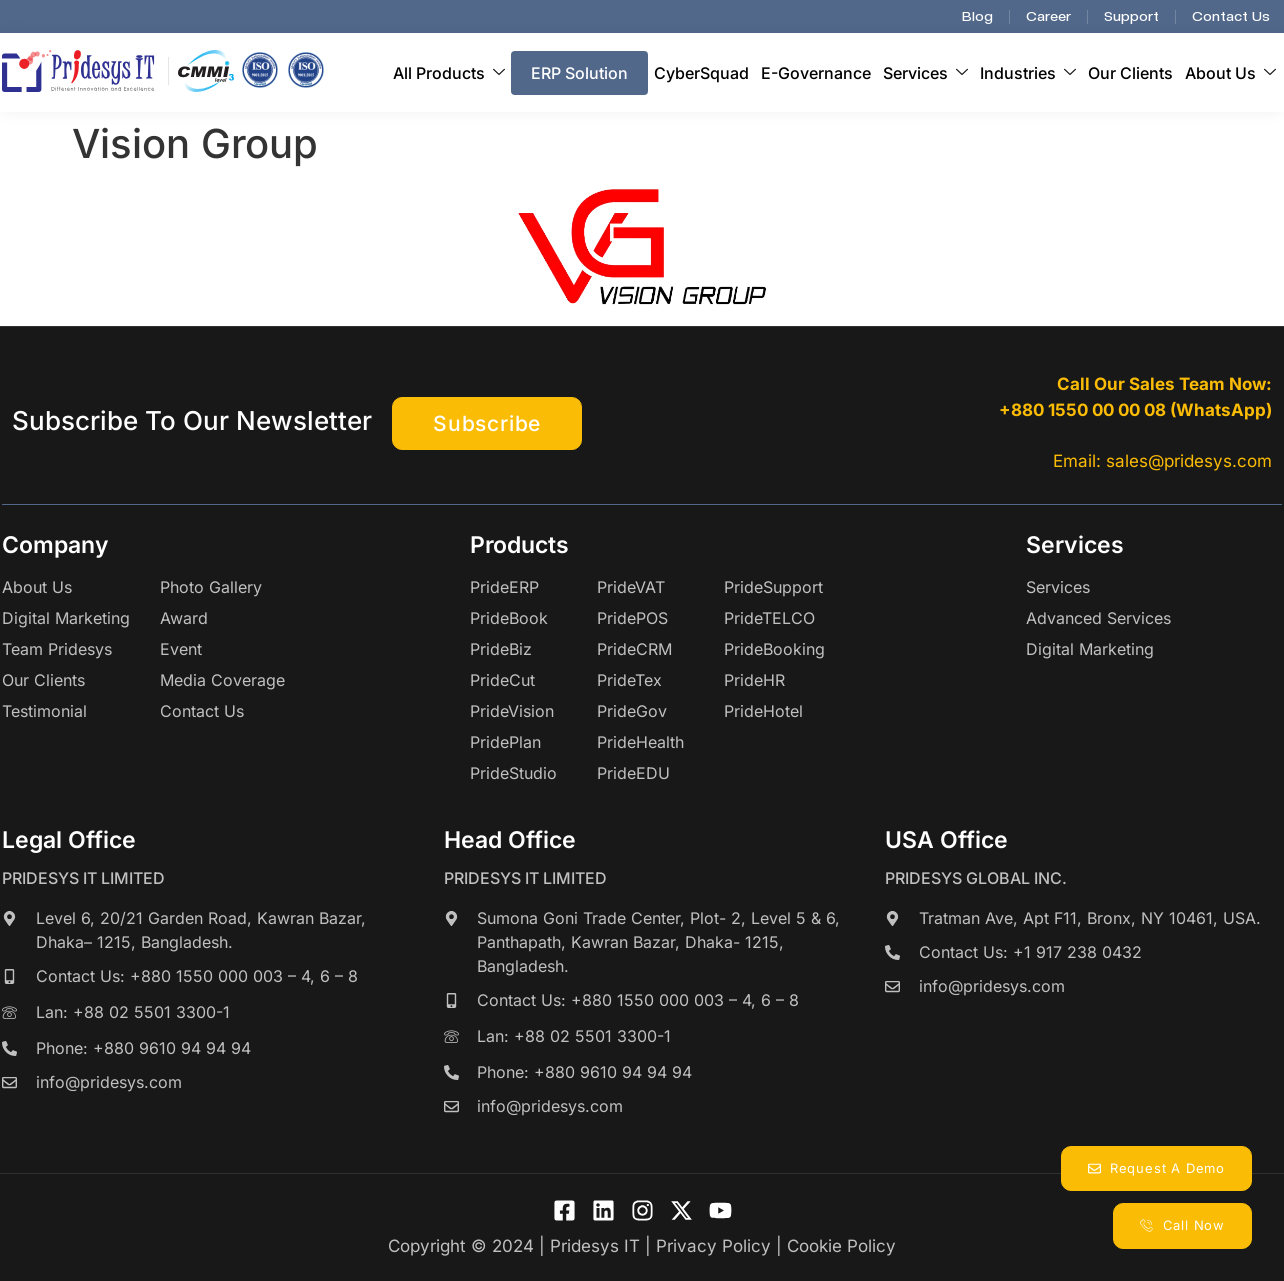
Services (925, 73)
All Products (449, 73)
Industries (1028, 73)
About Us (1230, 73)
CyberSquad (701, 73)
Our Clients (1130, 73)
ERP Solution (579, 73)
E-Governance (816, 73)
